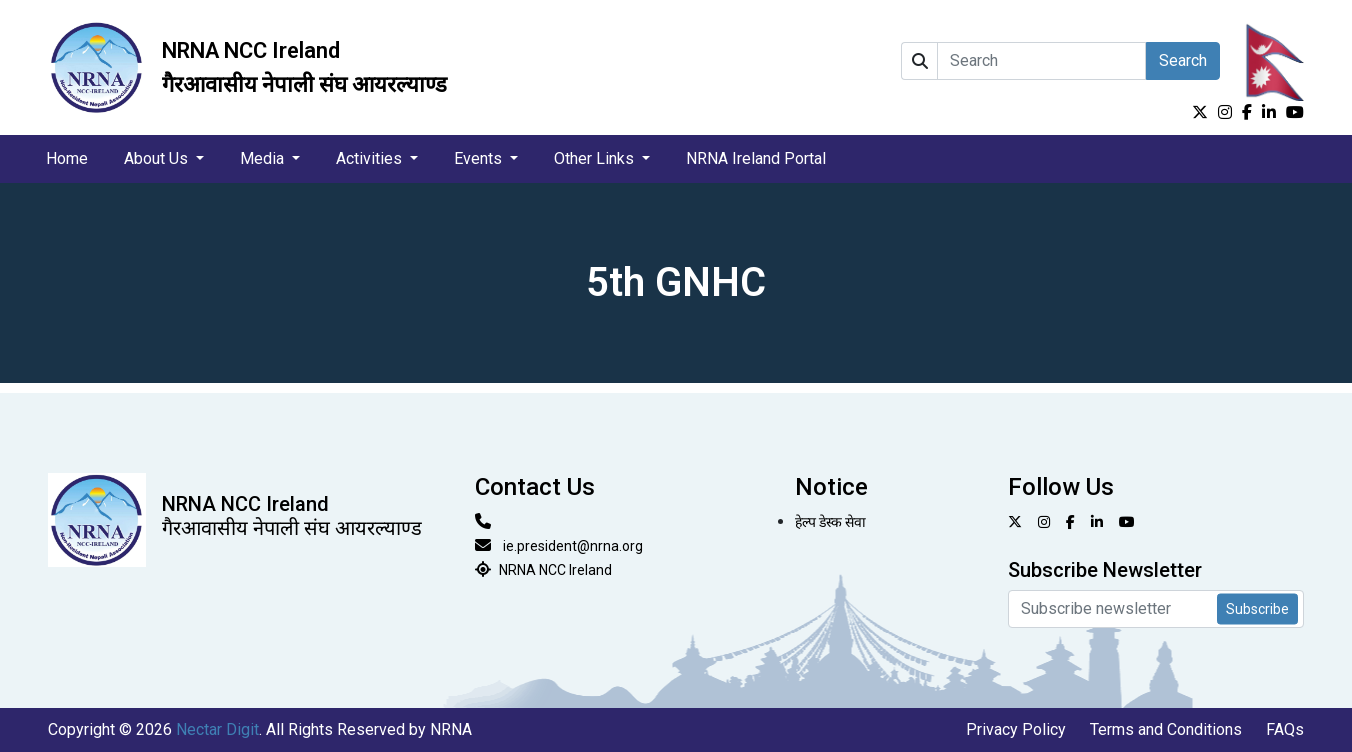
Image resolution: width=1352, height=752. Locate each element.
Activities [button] (371, 158)
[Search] (1041, 61)
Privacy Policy (1016, 729)
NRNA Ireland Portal (756, 158)
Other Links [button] (596, 158)
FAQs (1285, 729)
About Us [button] (158, 158)
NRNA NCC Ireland (555, 570)
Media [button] (264, 158)
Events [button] (480, 158)
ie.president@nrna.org (573, 546)
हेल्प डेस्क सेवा (830, 522)
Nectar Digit (217, 729)
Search (1183, 60)
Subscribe (1257, 609)
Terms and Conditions (1166, 729)
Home (67, 158)
